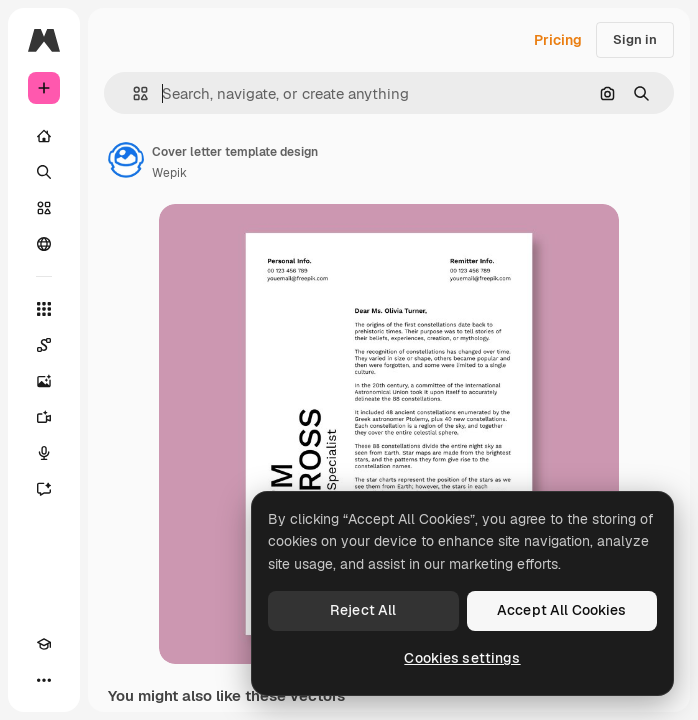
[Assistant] (44, 489)
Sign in (635, 39)
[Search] (44, 172)
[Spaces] (44, 345)
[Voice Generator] (44, 453)
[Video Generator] (44, 417)
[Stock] (44, 208)
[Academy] (44, 644)
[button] (132, 93)
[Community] (44, 244)
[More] (44, 680)
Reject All (363, 610)
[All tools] (44, 309)
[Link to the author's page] (126, 160)
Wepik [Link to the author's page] (169, 173)
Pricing (558, 40)
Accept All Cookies (562, 610)
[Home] (44, 136)
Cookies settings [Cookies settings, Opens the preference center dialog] (462, 658)
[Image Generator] (44, 381)
